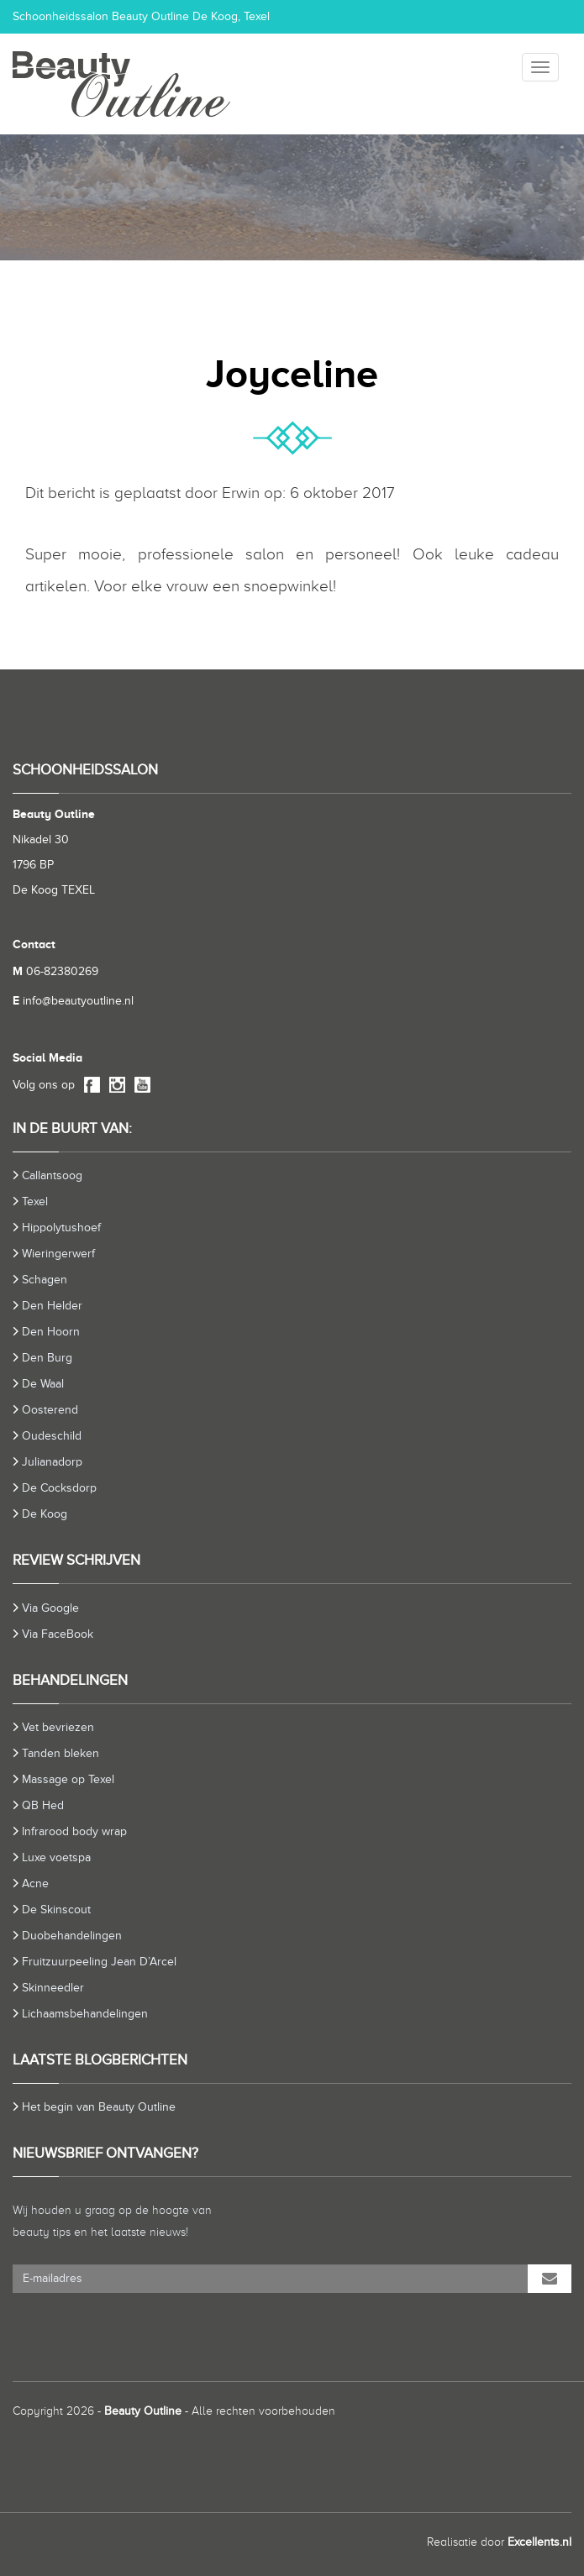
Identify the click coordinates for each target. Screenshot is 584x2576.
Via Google (50, 1608)
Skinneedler (53, 1987)
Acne (35, 1883)
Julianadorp (52, 1462)
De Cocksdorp (59, 1488)
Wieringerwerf (58, 1253)
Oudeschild (52, 1436)
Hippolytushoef (61, 1227)
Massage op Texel (68, 1779)
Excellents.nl (539, 2542)
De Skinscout (56, 1909)
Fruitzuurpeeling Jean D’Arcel (99, 1961)
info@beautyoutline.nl (73, 1000)
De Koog (44, 1514)
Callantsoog (52, 1175)
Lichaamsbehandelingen (85, 2013)
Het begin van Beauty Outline (99, 2107)
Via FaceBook (57, 1634)
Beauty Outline (143, 2411)
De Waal (43, 1383)
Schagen (44, 1279)
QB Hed (43, 1805)
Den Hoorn (51, 1331)
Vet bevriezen (58, 1727)
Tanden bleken (60, 1753)
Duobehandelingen (72, 1935)
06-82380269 (55, 971)
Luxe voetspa (56, 1857)
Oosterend (50, 1409)
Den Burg (47, 1357)
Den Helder (52, 1305)
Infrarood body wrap (74, 1831)
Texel (35, 1201)
